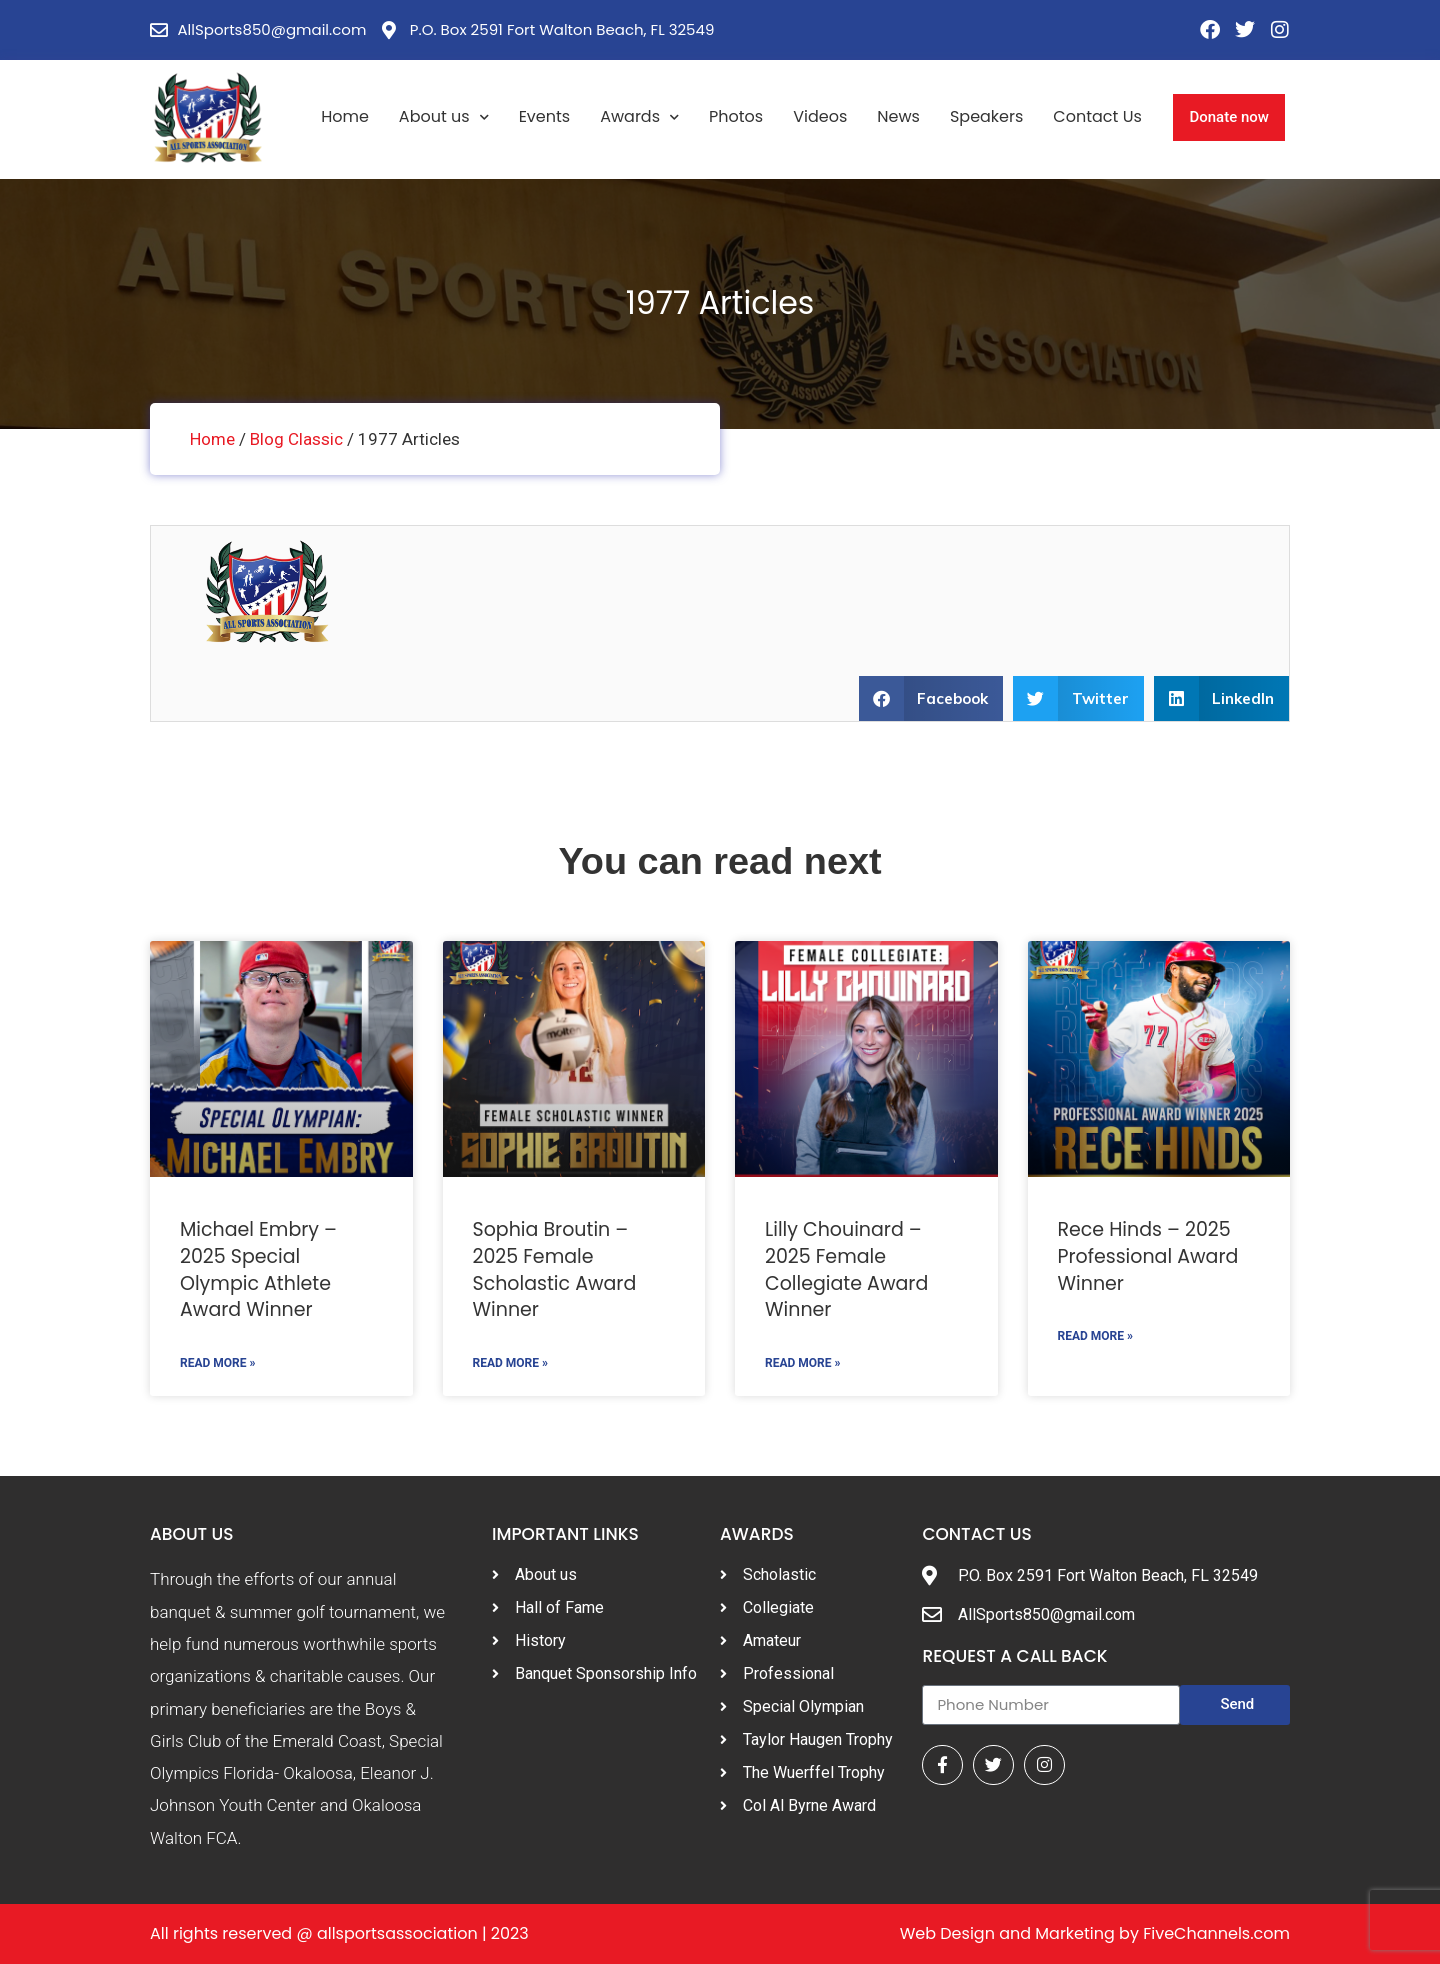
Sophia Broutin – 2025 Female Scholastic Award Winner (555, 1270)
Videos (820, 116)
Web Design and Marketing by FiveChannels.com (1095, 1933)
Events (545, 116)
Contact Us (1097, 116)
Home (345, 116)
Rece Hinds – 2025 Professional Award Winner (1148, 1257)
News (898, 116)
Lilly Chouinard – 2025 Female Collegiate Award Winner (846, 1270)
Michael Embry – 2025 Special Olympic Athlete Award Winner (258, 1270)
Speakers (986, 116)
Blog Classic (296, 439)
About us (444, 117)
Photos (736, 116)
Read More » (217, 1363)
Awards (639, 117)
